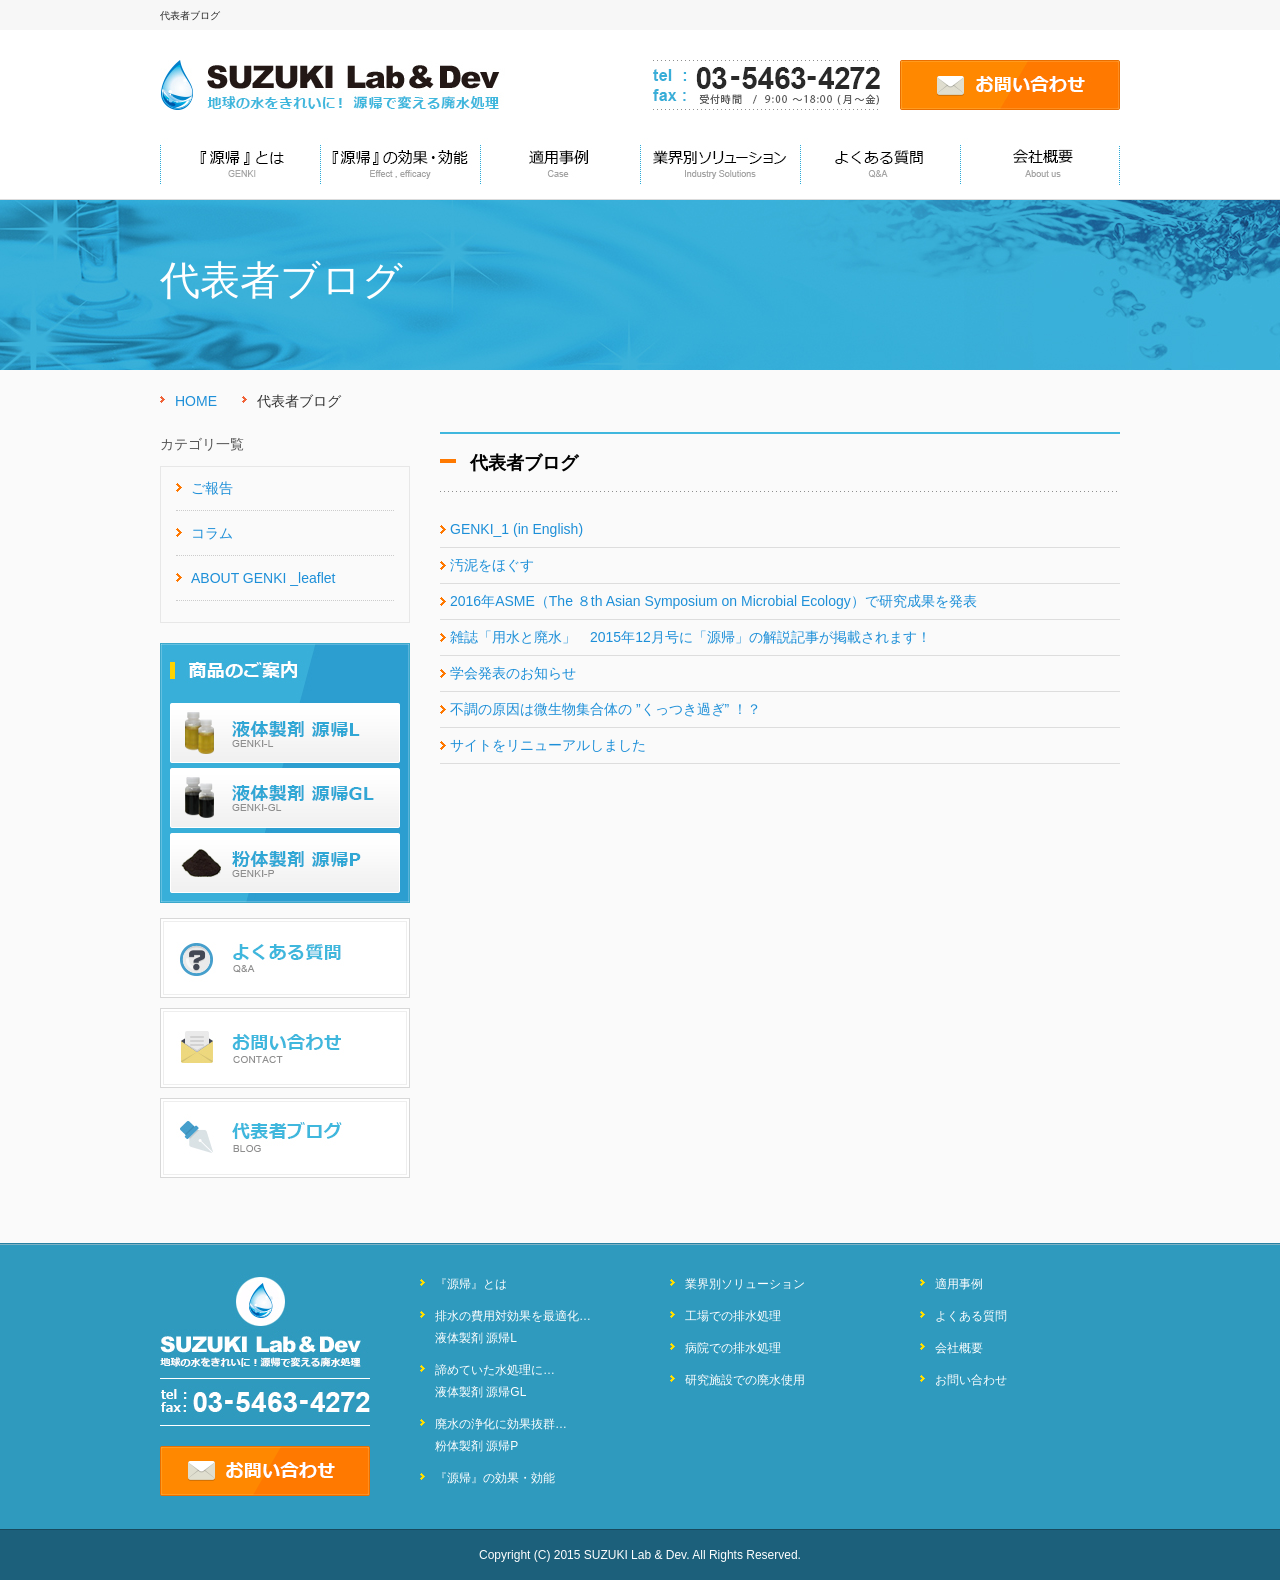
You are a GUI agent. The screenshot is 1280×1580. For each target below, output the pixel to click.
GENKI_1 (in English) (516, 529)
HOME (196, 401)
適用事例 (959, 1284)
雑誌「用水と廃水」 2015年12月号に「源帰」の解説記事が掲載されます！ (690, 637)
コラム (212, 533)
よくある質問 (971, 1316)
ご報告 (212, 488)
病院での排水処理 (733, 1348)
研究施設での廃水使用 (745, 1380)
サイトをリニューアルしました (548, 745)
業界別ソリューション (745, 1284)
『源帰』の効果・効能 (495, 1478)
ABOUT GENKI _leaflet (263, 578)
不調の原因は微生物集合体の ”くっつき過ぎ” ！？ (605, 709)
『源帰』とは (471, 1284)
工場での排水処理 (733, 1316)
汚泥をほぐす (492, 565)
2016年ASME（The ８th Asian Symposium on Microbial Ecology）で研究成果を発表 (713, 601)
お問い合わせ (971, 1380)
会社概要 (959, 1348)
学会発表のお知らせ (513, 673)
